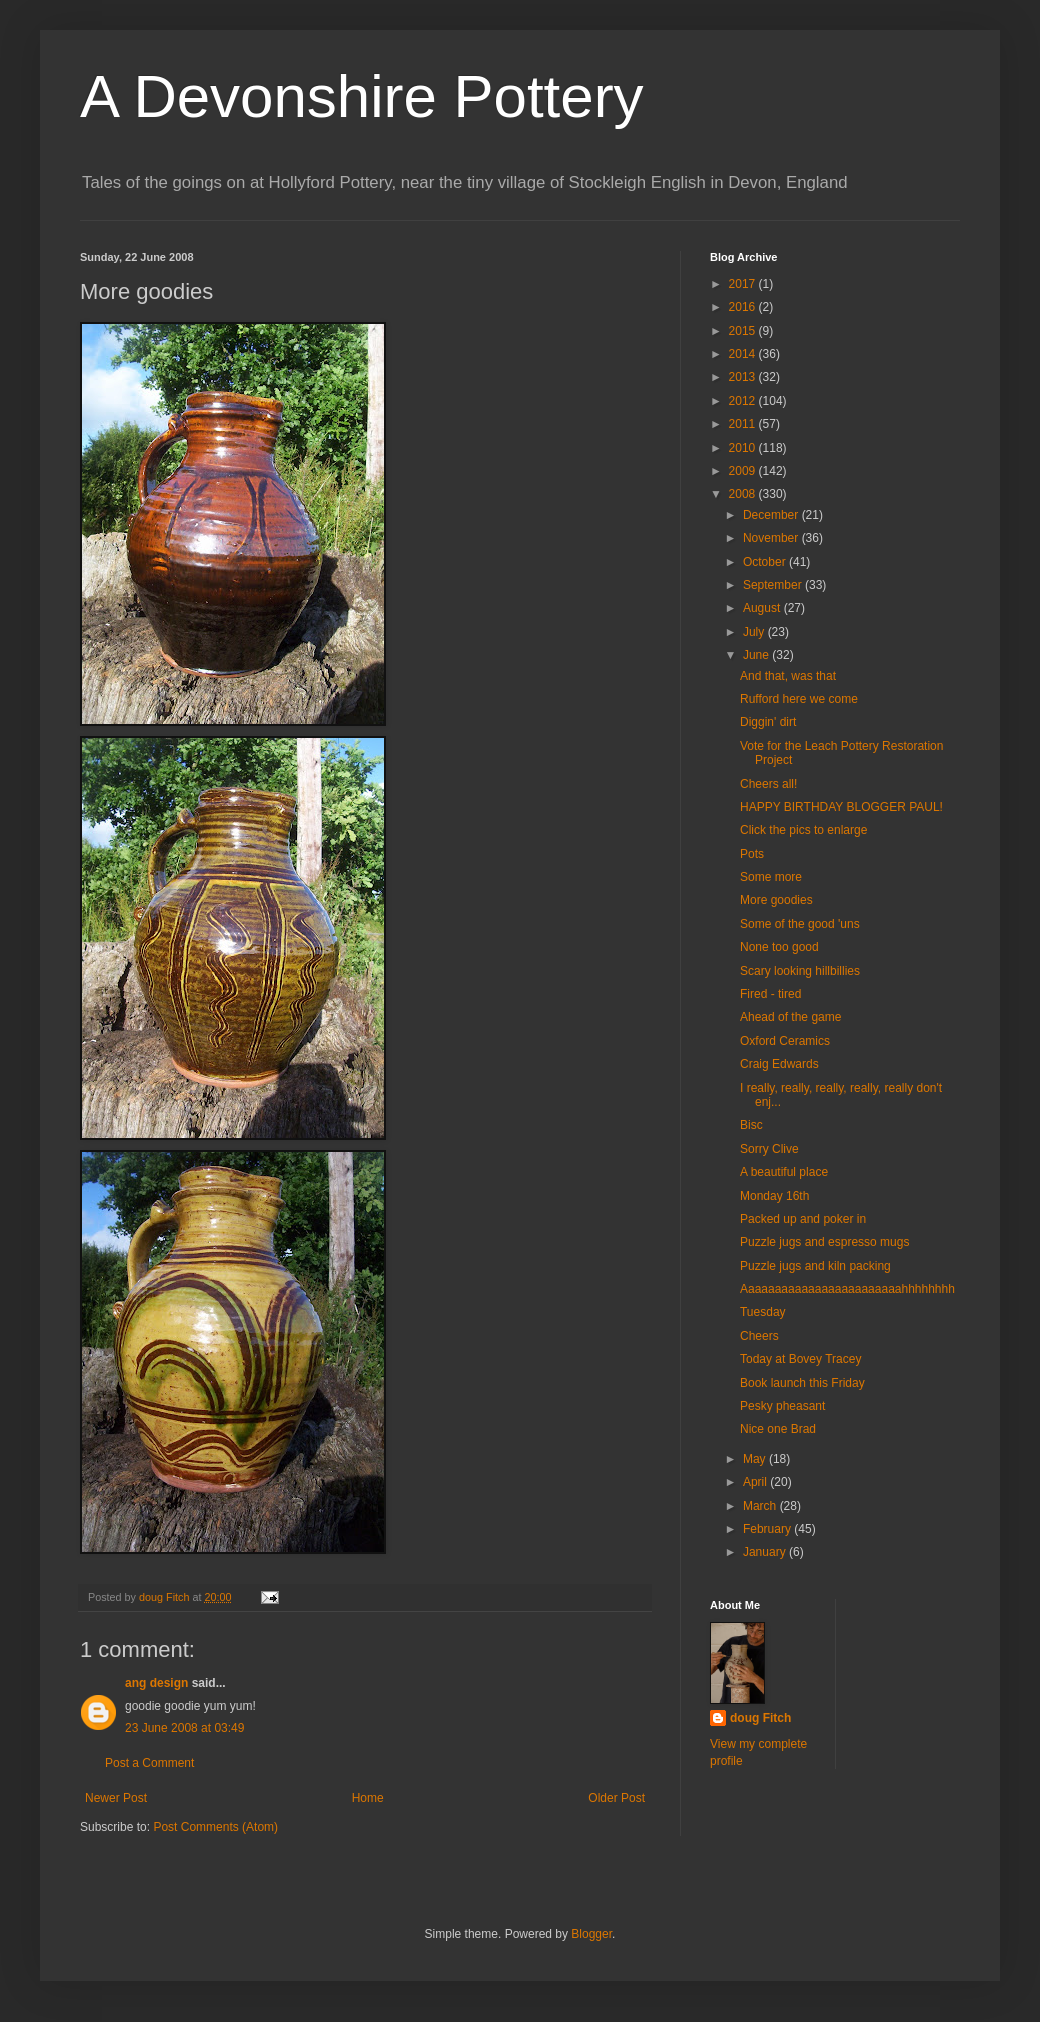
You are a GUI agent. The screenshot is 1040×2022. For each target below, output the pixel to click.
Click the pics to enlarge (803, 830)
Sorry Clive (769, 1149)
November (772, 538)
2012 (744, 401)
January (766, 1552)
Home (368, 1798)
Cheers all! (768, 784)
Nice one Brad (778, 1429)
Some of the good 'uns (800, 924)
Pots (752, 854)
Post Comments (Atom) (215, 1827)
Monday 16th (774, 1196)
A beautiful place (784, 1172)
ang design (156, 1683)
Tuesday (763, 1312)
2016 (744, 307)
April (756, 1482)
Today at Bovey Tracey (800, 1359)
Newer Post (116, 1798)
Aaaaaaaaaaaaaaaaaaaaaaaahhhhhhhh (847, 1289)
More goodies (776, 900)
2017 (744, 284)
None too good (779, 947)
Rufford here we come (799, 699)
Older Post (616, 1798)
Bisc (751, 1125)
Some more (771, 877)
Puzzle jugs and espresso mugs (824, 1242)
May (756, 1459)
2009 (744, 471)
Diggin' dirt (768, 722)
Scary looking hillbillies (800, 971)
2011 (744, 424)
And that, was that (788, 676)
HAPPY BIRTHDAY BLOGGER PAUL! (841, 807)
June (757, 655)
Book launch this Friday (802, 1383)
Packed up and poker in (803, 1219)
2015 (744, 331)
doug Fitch (760, 1718)
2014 (744, 354)
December (772, 515)
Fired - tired (770, 994)
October (766, 562)
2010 (744, 448)
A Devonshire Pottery (362, 96)
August (763, 608)
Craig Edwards (779, 1064)
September (774, 585)
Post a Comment (149, 1763)
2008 (744, 494)
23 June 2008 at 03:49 (184, 1728)
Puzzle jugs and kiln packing (815, 1266)
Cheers (759, 1336)
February (768, 1529)
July (755, 632)
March (761, 1506)
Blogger (591, 1934)
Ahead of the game (790, 1017)
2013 (744, 377)
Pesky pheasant (782, 1406)
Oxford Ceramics (785, 1041)
